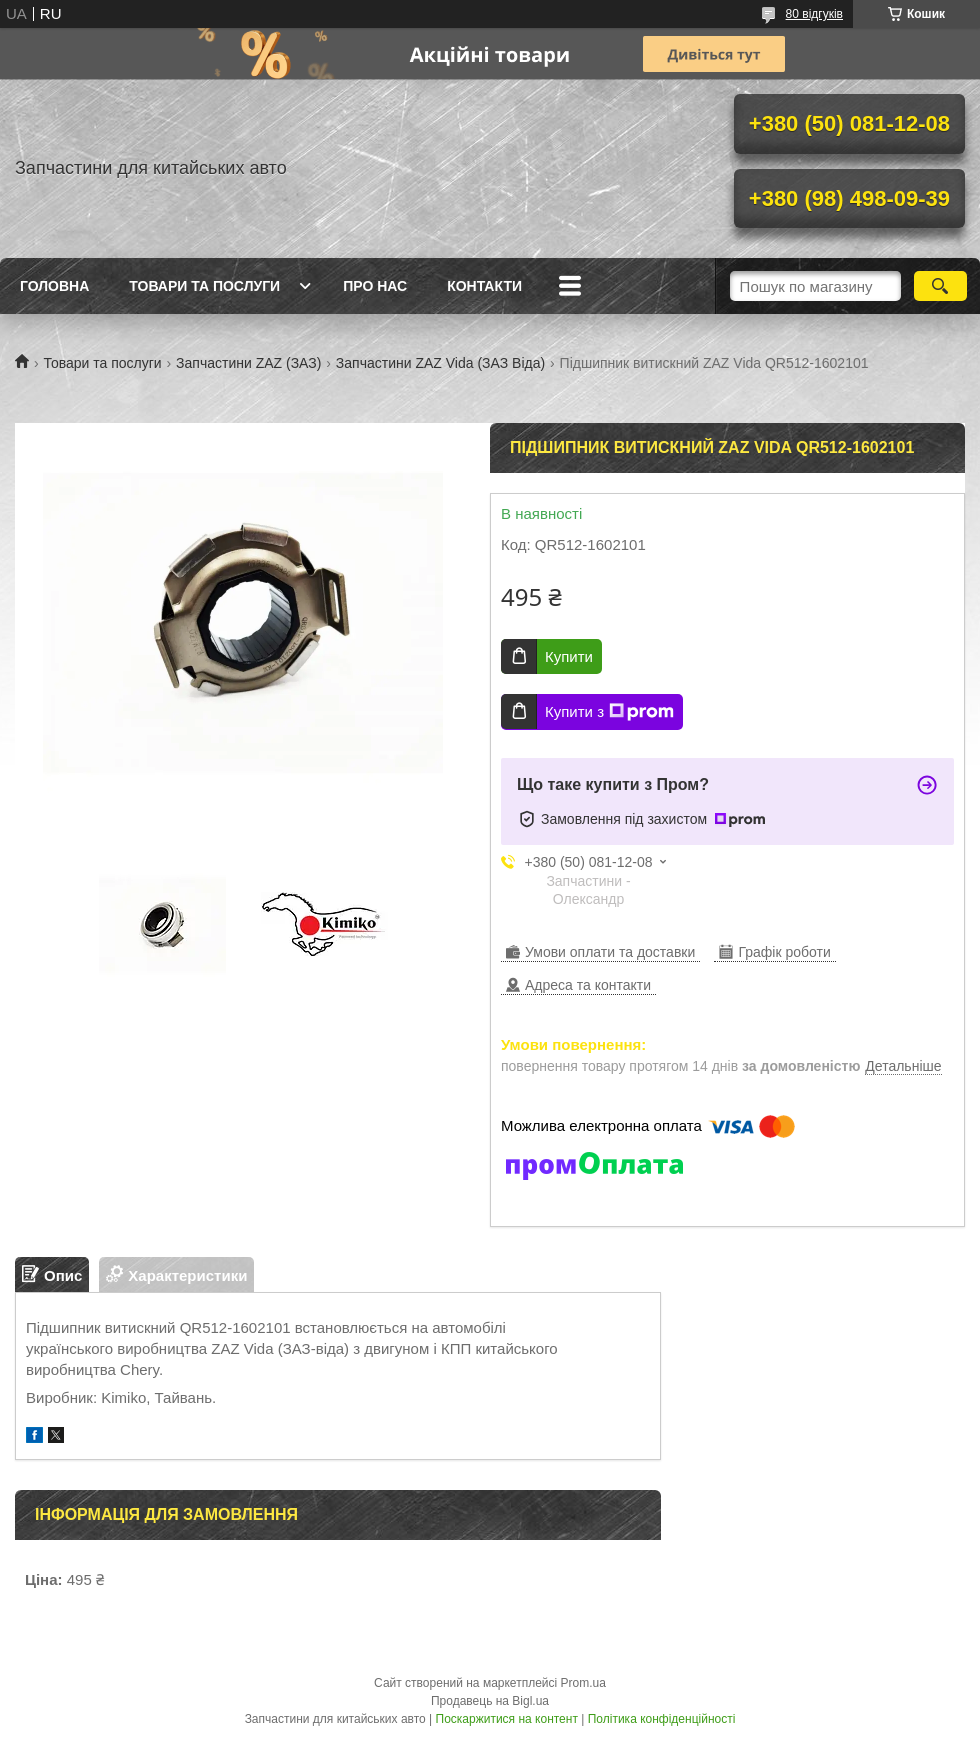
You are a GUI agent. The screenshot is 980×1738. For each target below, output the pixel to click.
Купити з (609, 712)
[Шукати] (940, 286)
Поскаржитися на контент (507, 1719)
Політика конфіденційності (662, 1719)
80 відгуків (814, 14)
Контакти (484, 286)
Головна (54, 286)
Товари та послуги (204, 286)
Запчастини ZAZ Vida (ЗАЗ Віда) (440, 363)
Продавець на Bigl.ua (490, 1701)
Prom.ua (583, 1683)
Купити (569, 656)
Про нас (375, 286)
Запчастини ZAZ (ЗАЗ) (248, 363)
